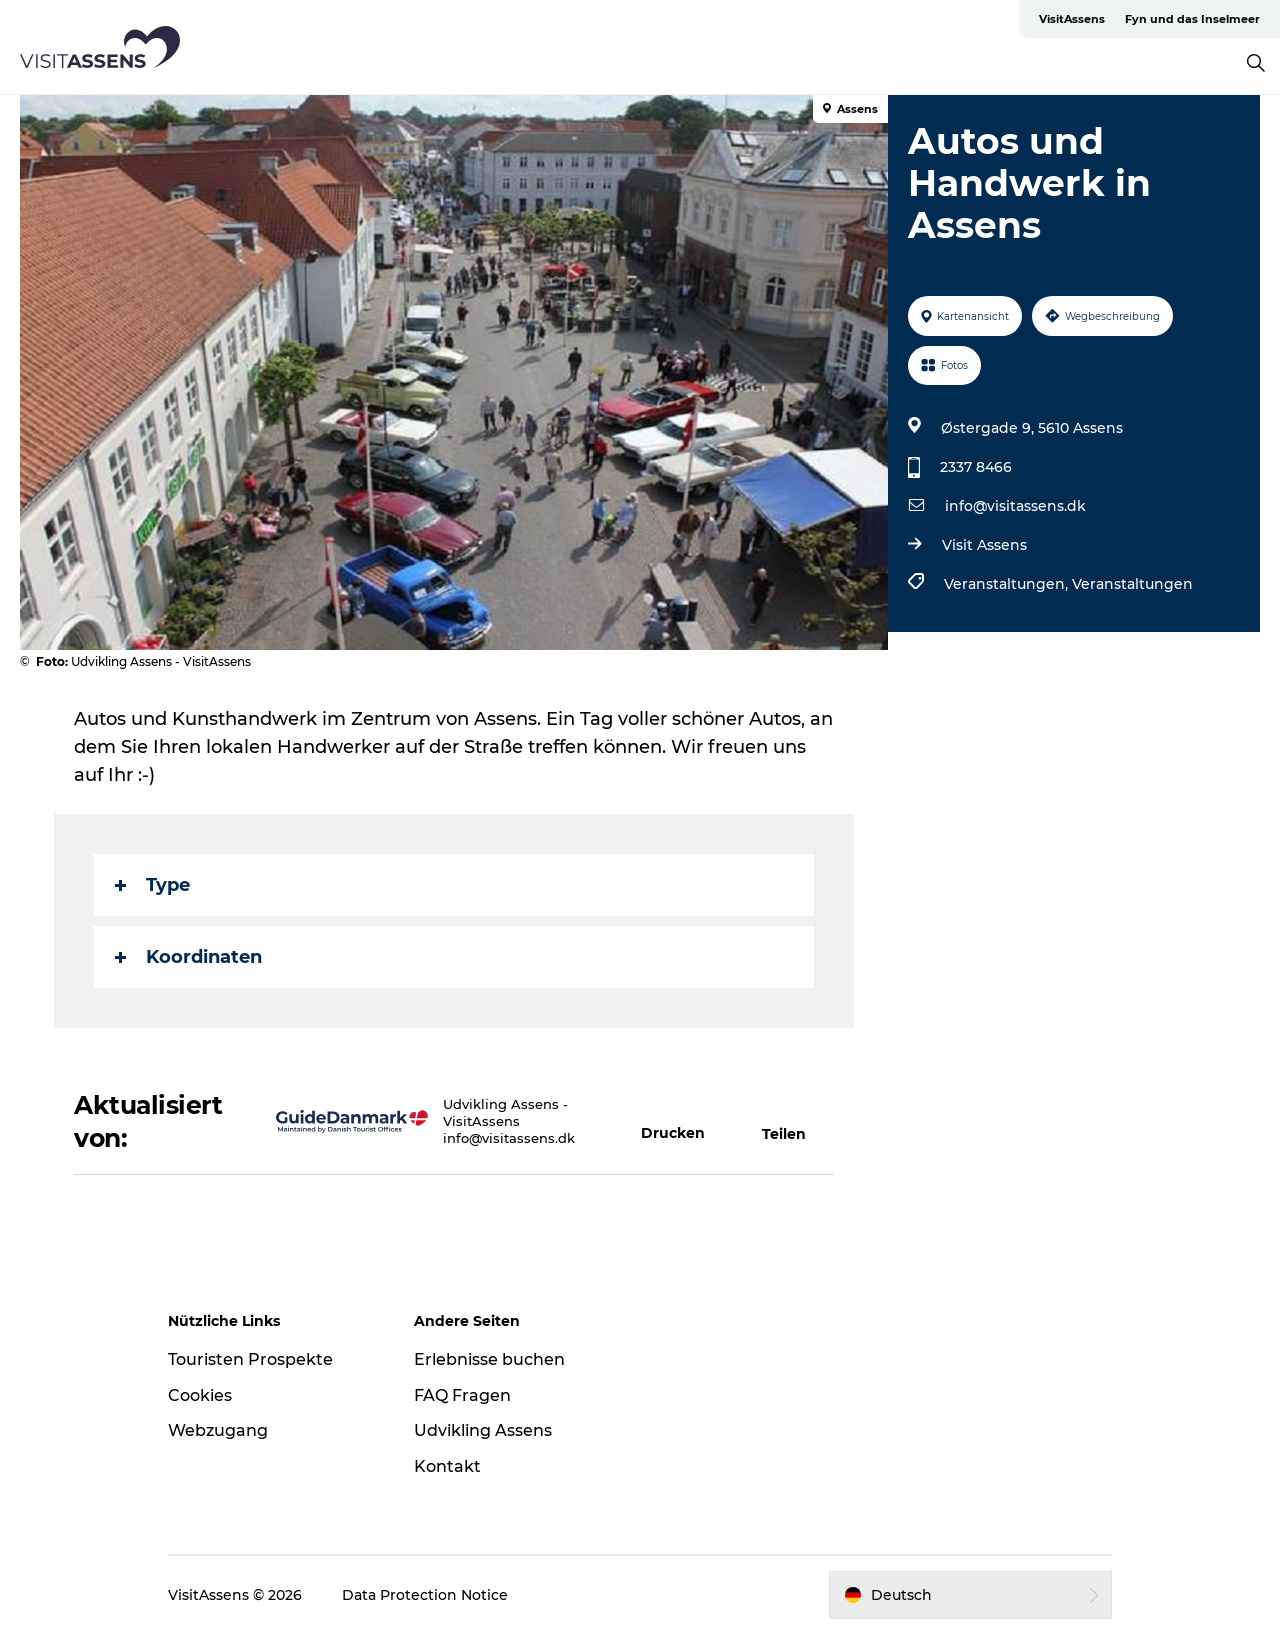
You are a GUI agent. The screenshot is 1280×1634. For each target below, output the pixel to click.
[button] (681, 1122)
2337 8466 (976, 467)
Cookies (200, 1395)
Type (152, 885)
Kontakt (447, 1466)
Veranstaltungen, (1008, 584)
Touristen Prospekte (250, 1359)
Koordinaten (188, 957)
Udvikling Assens (483, 1430)
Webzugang (218, 1430)
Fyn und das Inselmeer (1192, 19)
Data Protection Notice (425, 1595)
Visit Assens (984, 545)
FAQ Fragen (462, 1395)
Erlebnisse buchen (489, 1359)
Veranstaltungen (1132, 584)
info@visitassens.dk (1015, 506)
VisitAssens (1072, 19)
